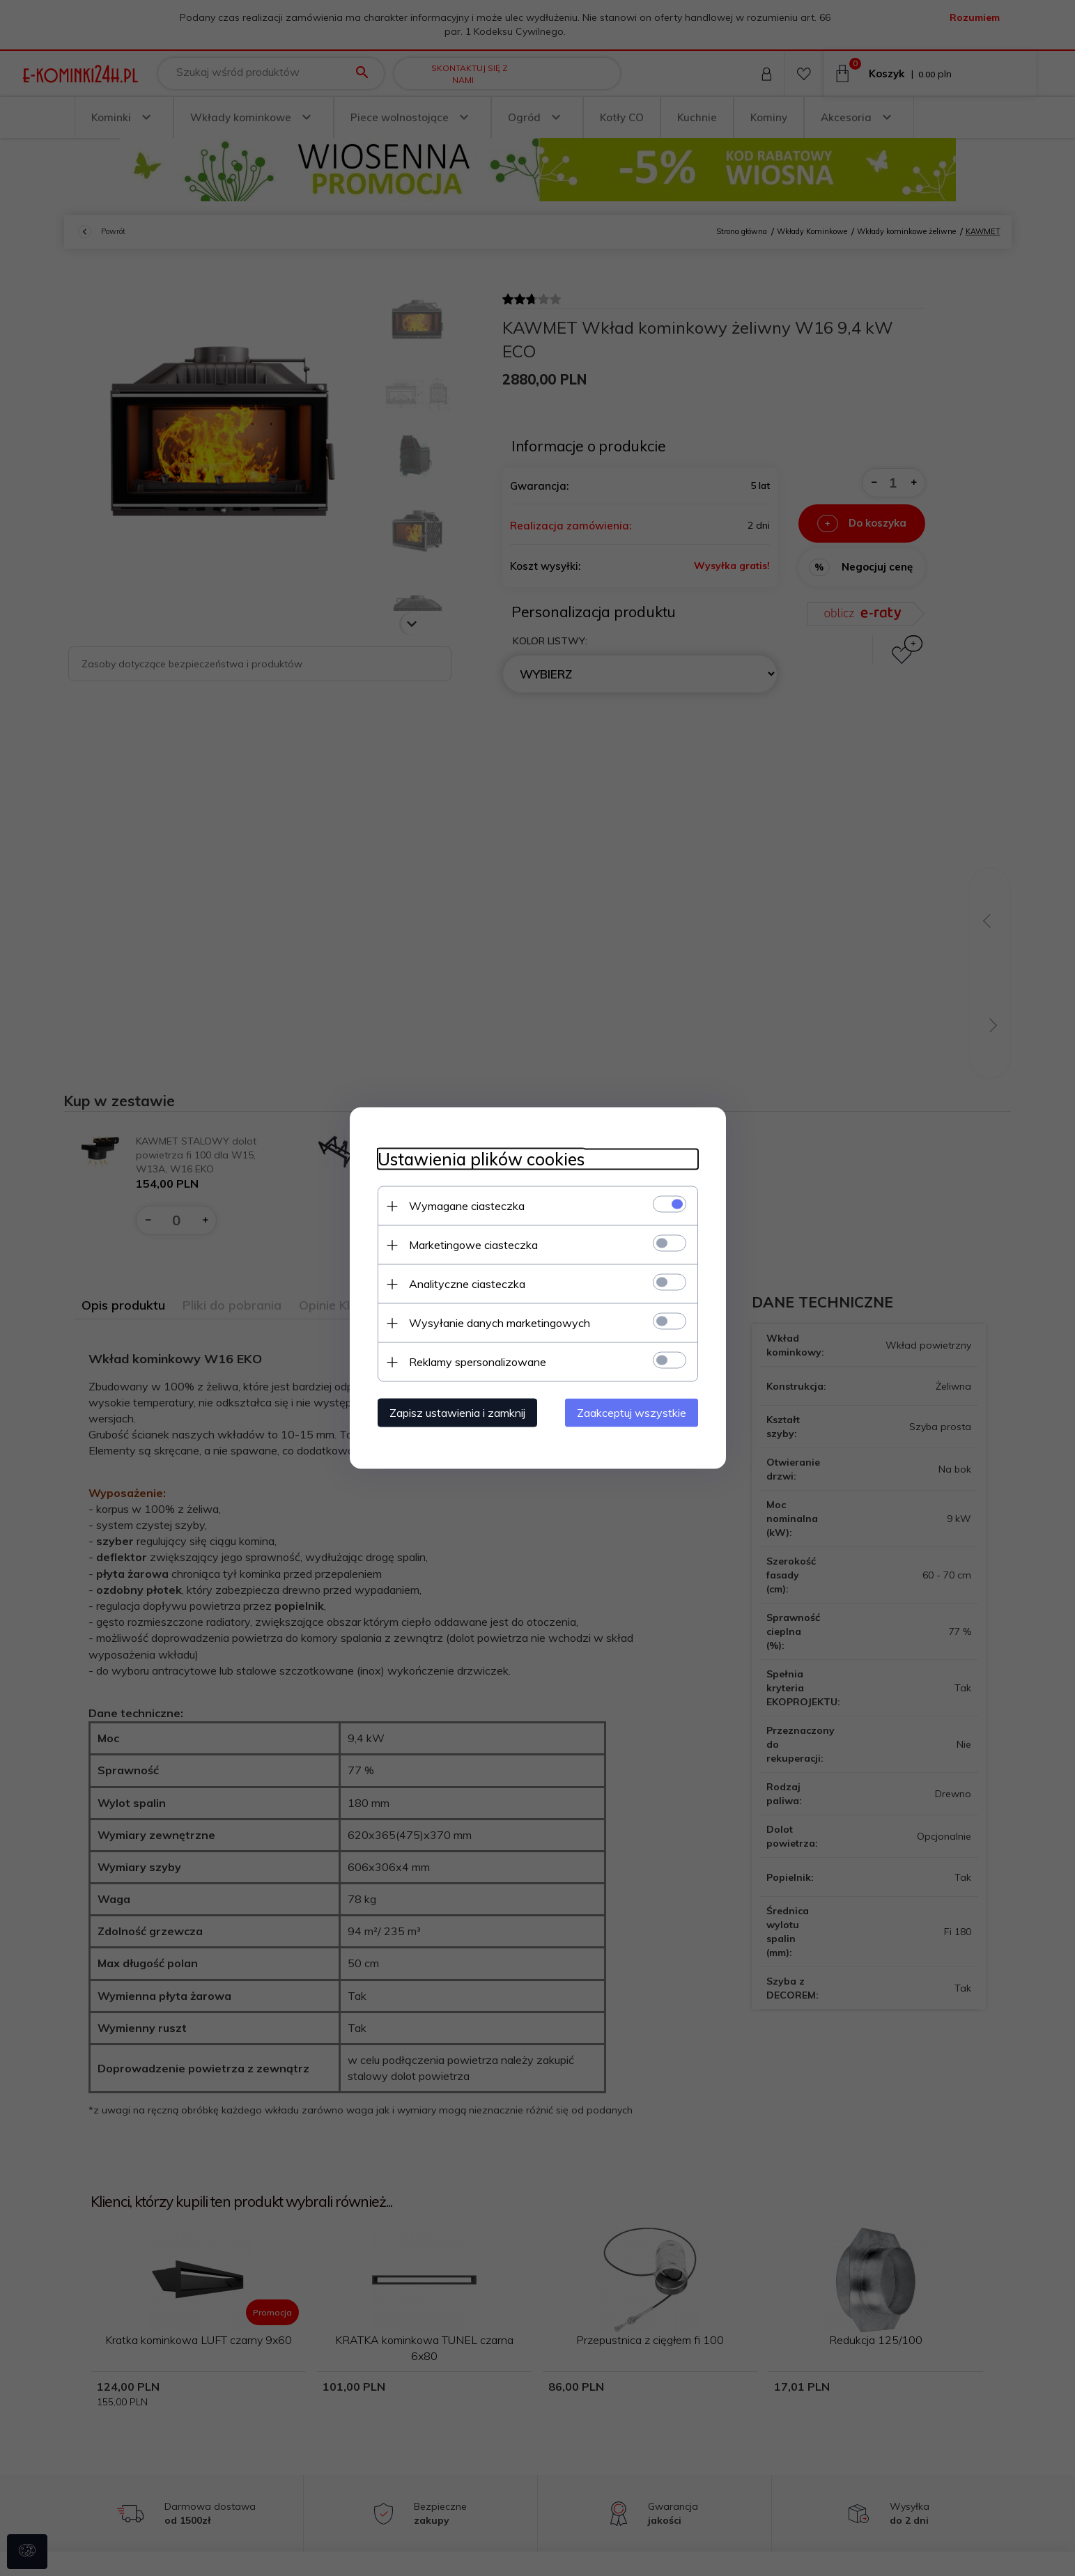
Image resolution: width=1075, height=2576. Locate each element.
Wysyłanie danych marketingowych (499, 1323)
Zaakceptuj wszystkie (631, 1413)
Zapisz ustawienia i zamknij (457, 1413)
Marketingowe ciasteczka (473, 1245)
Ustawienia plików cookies (481, 1159)
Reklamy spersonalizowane (477, 1362)
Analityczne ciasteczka (467, 1284)
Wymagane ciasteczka (467, 1206)
